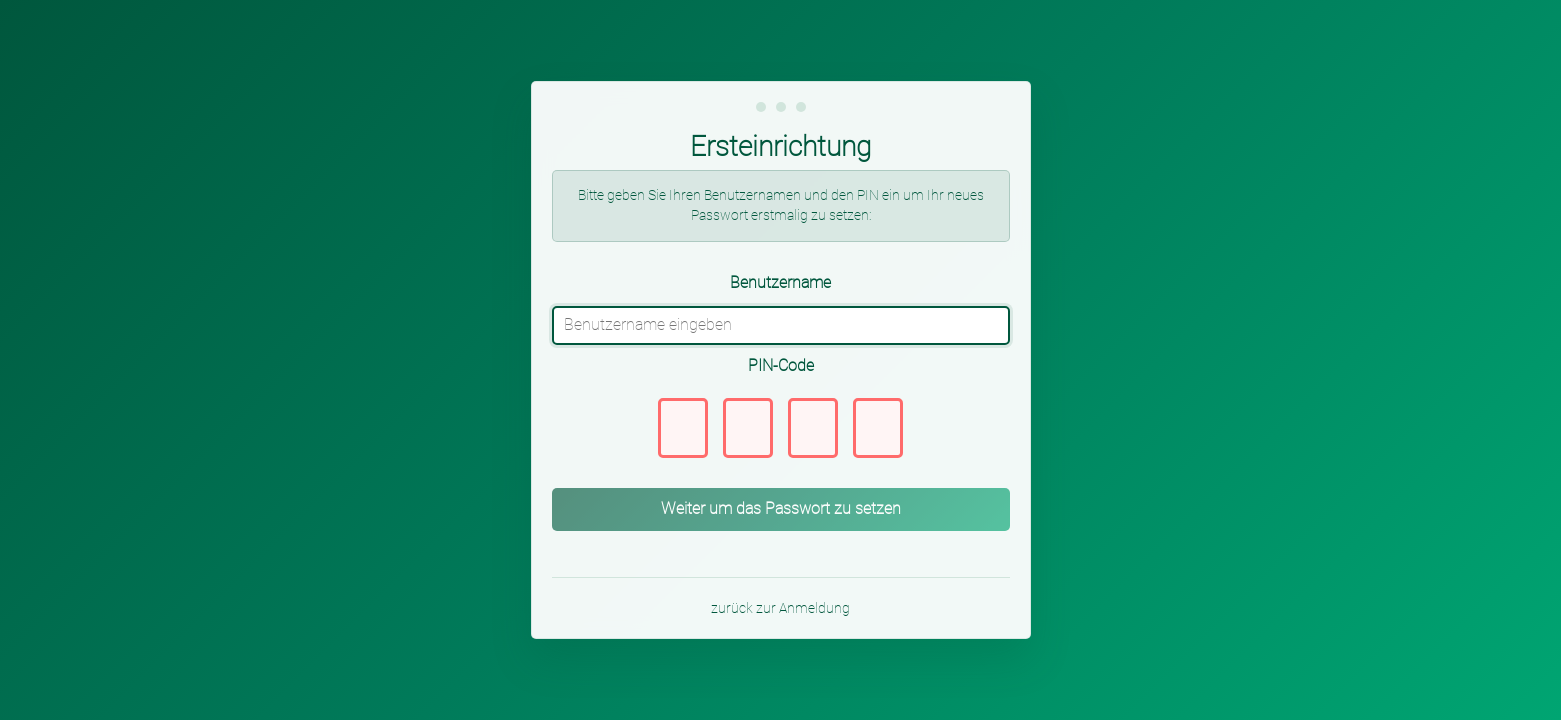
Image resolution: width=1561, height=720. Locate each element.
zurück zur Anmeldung (780, 608)
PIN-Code (781, 365)
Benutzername (780, 282)
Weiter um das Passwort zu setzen (781, 508)
